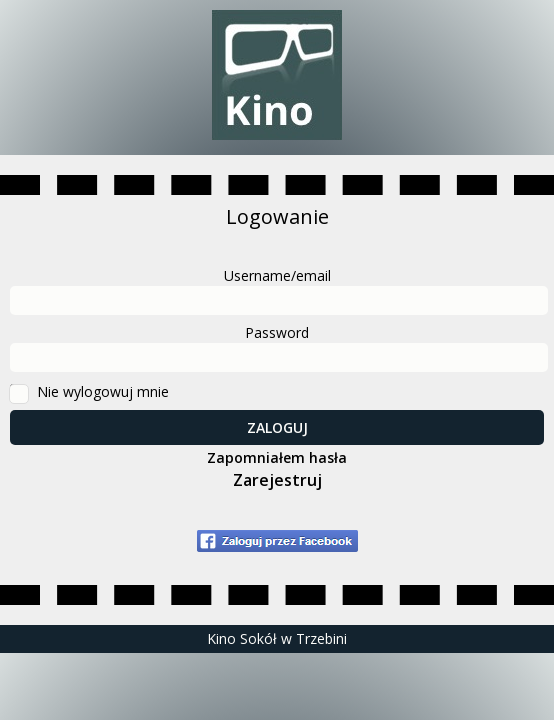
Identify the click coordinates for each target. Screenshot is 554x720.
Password (277, 332)
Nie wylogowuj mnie (103, 391)
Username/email (277, 275)
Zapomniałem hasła (277, 457)
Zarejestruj (277, 480)
